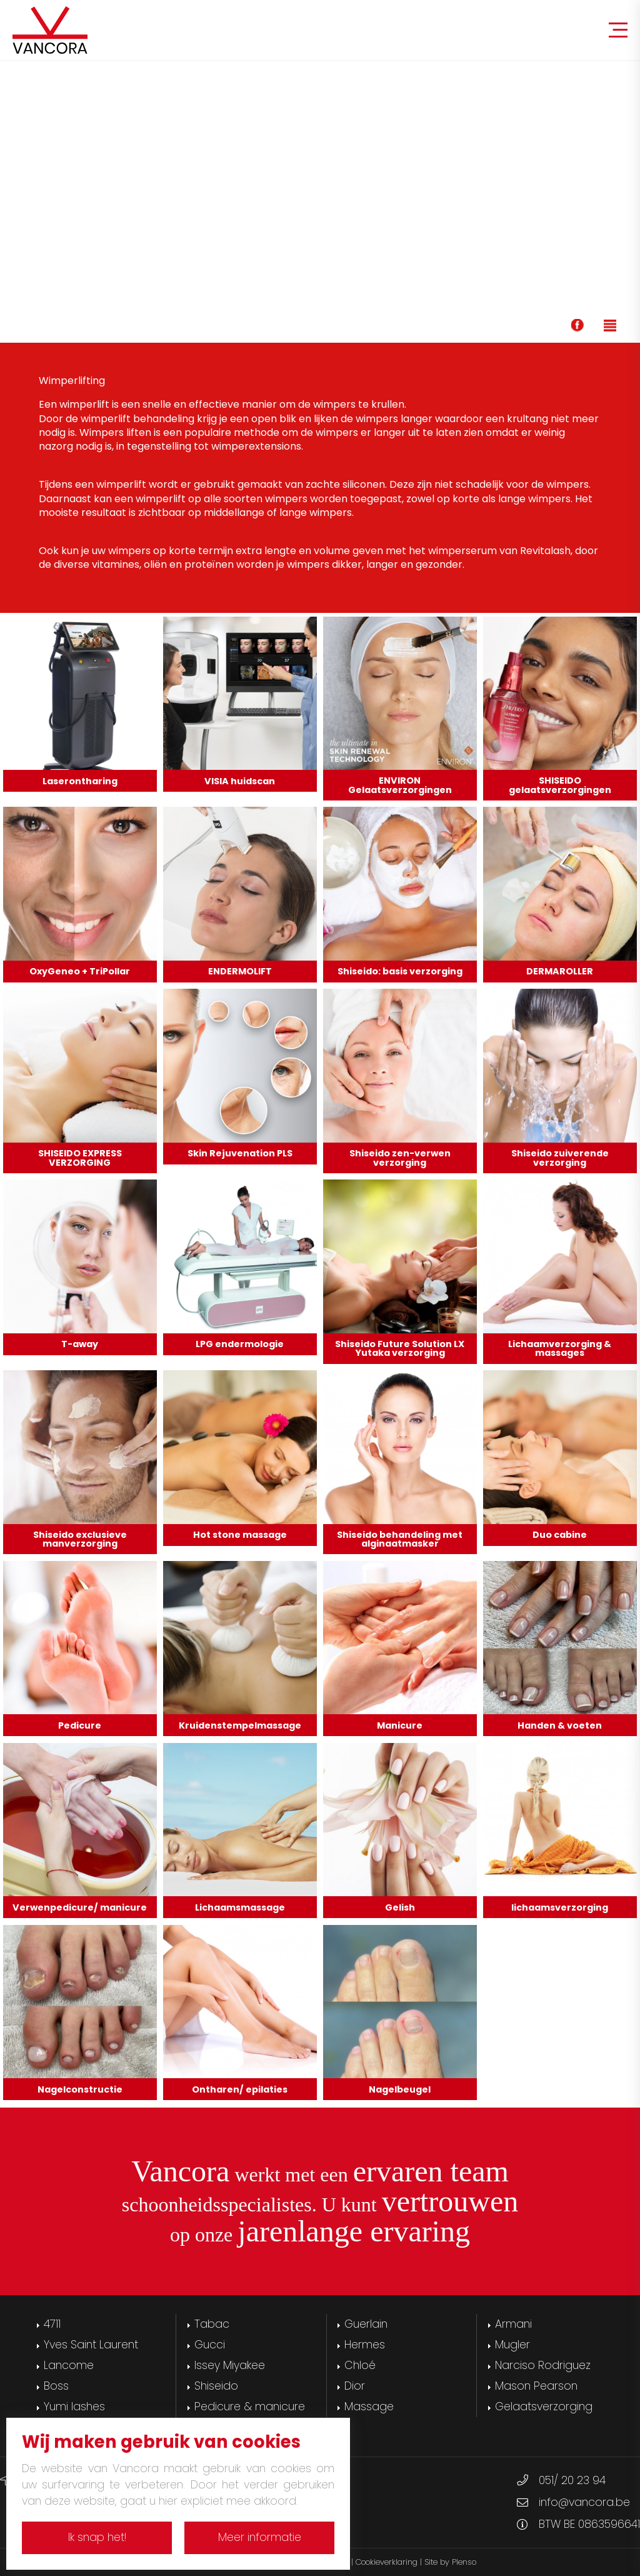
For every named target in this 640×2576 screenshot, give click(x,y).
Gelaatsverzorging (543, 2406)
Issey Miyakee (229, 2365)
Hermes (364, 2344)
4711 (52, 2323)
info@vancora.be (584, 2502)
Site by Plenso (450, 2562)
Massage (369, 2406)
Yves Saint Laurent (91, 2344)
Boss (56, 2385)
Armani (513, 2323)
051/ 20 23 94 (572, 2480)
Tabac (211, 2323)
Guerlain (366, 2323)
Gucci (209, 2344)
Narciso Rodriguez (543, 2365)
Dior (354, 2385)
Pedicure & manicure (249, 2406)
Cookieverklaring (387, 2562)
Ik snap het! (97, 2537)
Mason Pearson (536, 2385)
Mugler (512, 2344)
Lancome (69, 2365)
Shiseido (216, 2385)
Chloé (360, 2365)
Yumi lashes (74, 2406)
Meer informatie (259, 2537)
